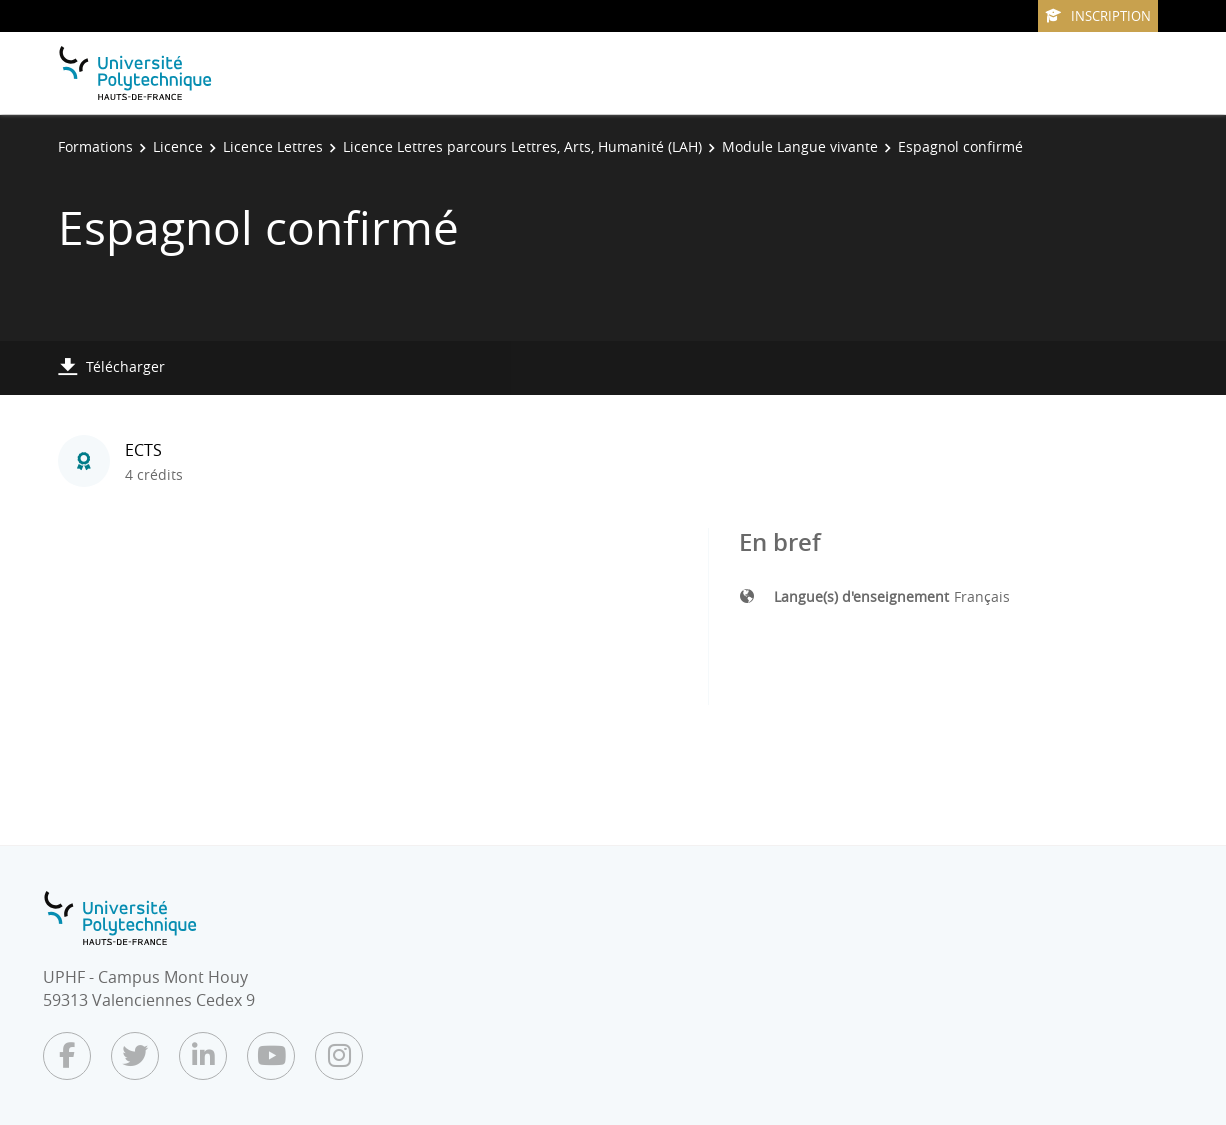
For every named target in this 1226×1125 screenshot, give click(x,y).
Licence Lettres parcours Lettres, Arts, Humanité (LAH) (522, 146)
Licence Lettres (273, 146)
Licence (178, 146)
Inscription (1098, 16)
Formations (95, 146)
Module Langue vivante (800, 146)
